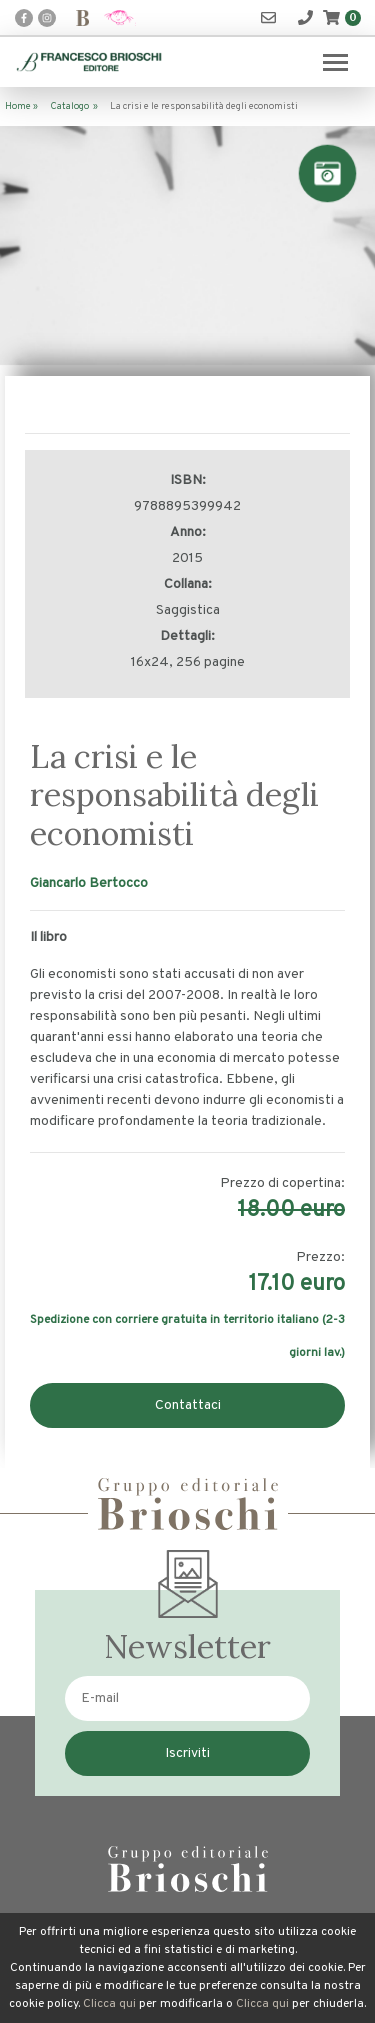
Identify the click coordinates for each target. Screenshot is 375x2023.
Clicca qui (109, 2004)
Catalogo (69, 106)
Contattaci (188, 1405)
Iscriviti (187, 1753)
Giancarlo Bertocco (89, 883)
